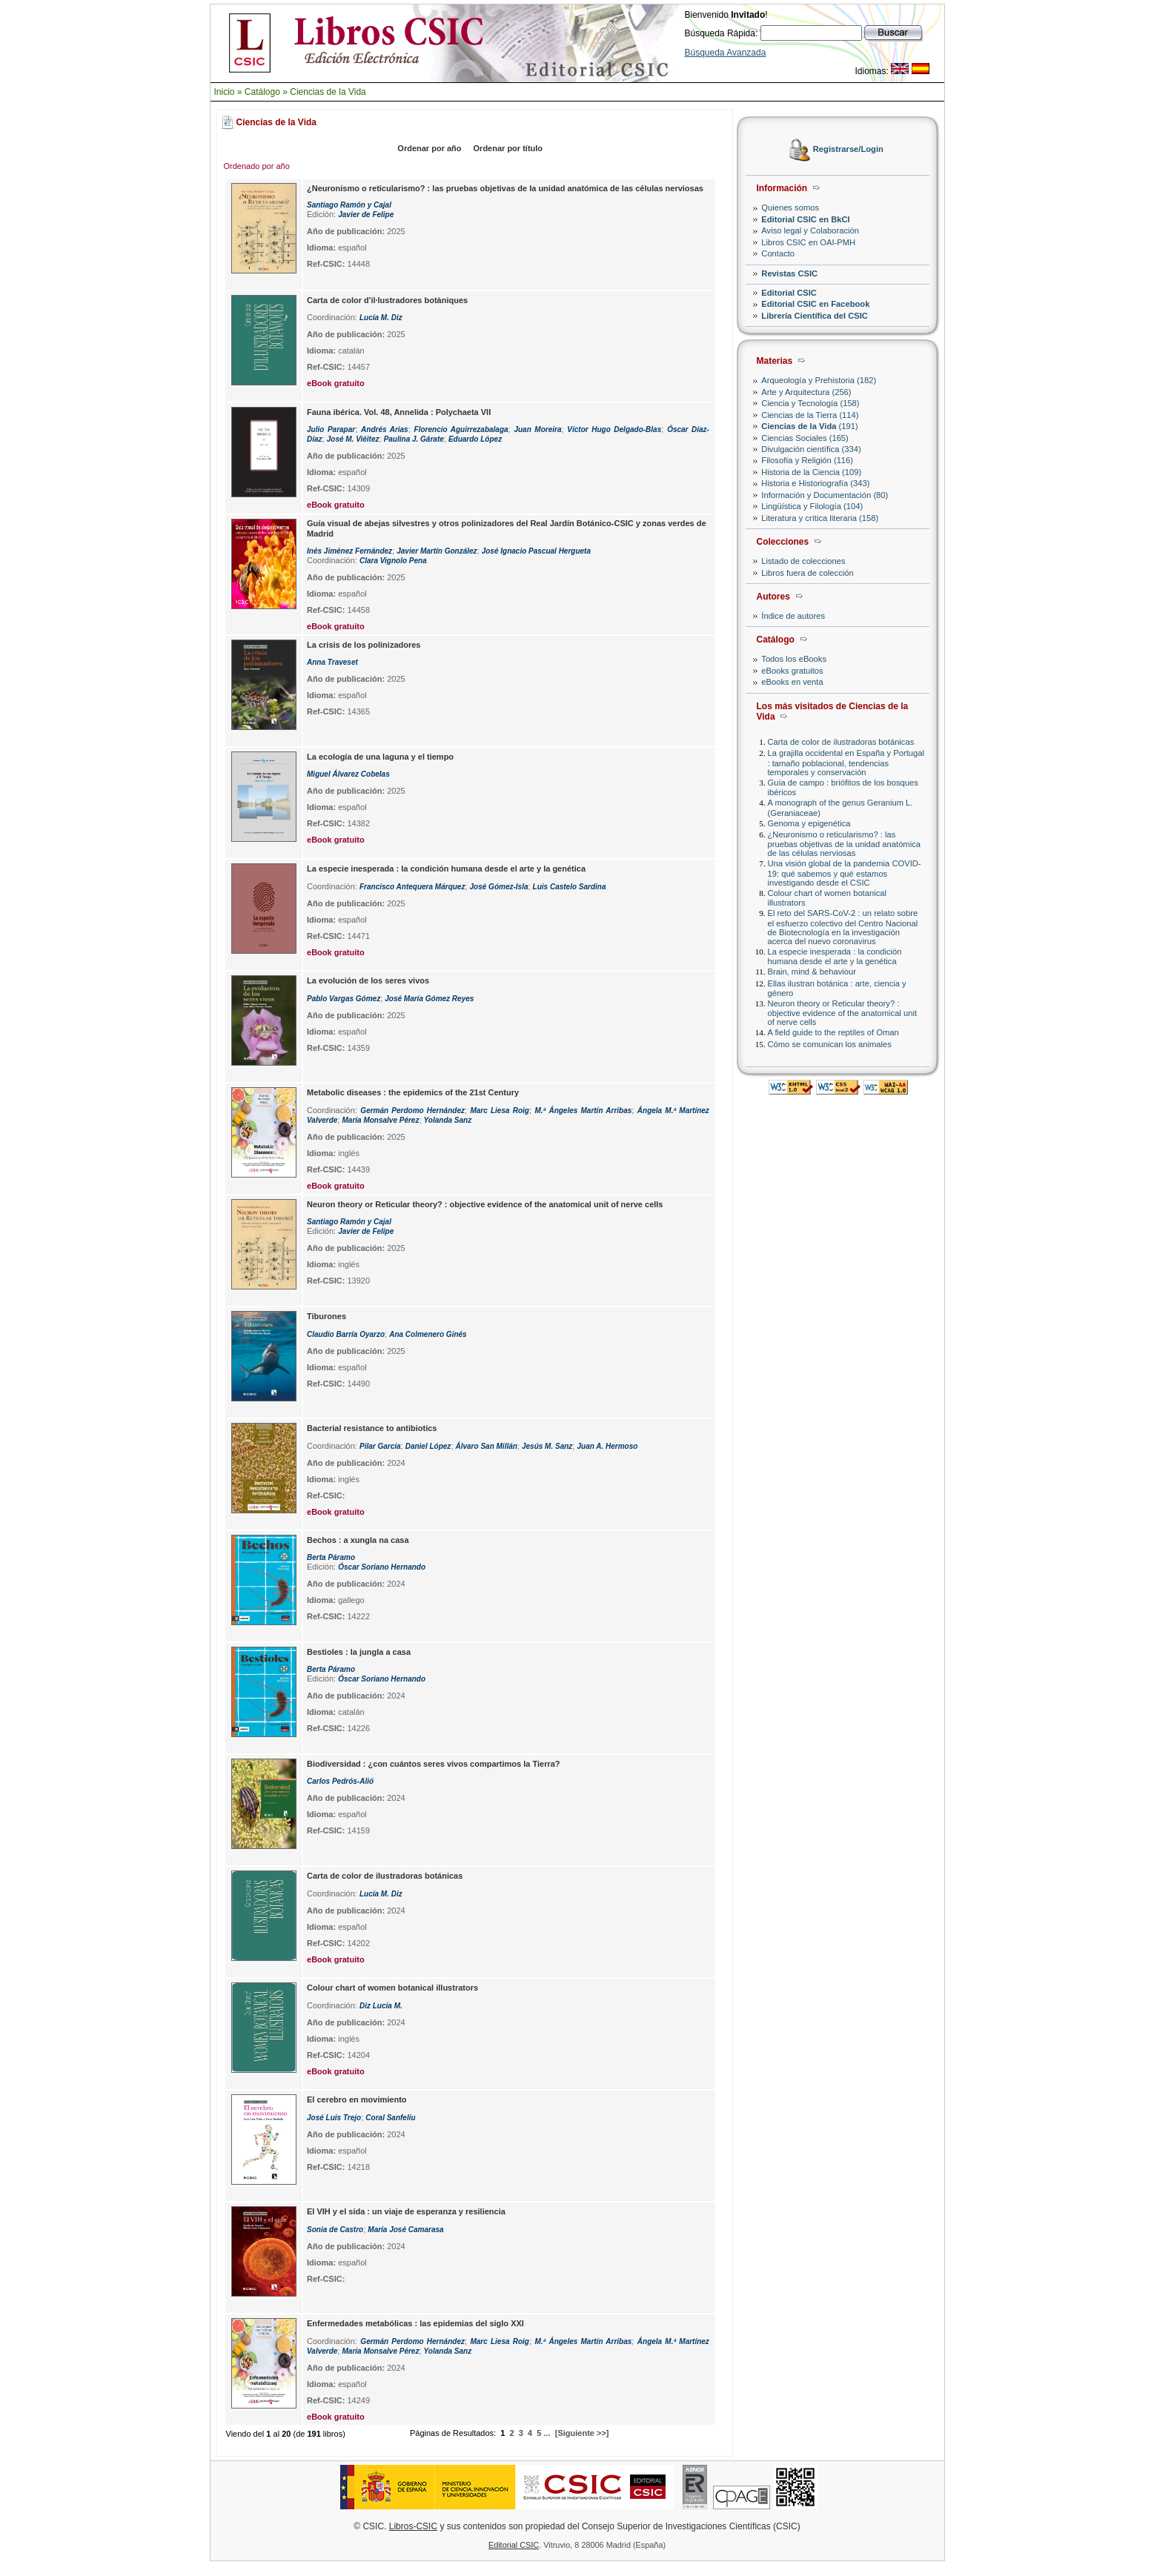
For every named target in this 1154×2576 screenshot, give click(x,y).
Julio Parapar (331, 429)
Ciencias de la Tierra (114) (809, 415)
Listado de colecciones (803, 561)
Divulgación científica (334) (810, 449)
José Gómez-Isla (499, 887)
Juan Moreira (537, 429)
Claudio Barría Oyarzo (346, 1334)
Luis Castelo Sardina (569, 887)
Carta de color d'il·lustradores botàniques (387, 300)
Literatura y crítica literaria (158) (819, 518)
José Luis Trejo (334, 2118)
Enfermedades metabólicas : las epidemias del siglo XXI (415, 2323)
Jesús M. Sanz (547, 1446)
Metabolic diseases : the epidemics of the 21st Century (413, 1092)
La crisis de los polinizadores (363, 644)
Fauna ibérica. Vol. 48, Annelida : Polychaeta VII (399, 412)
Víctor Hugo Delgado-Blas (614, 429)
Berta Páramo (331, 1557)
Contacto (778, 253)
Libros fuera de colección (807, 572)
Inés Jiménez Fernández (349, 551)
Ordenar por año (429, 148)
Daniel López (428, 1446)
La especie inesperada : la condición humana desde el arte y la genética (835, 956)
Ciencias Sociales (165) (805, 438)
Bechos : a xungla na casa (358, 1540)
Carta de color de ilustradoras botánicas (841, 741)
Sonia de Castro (335, 2229)
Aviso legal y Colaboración (810, 230)
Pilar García (380, 1446)
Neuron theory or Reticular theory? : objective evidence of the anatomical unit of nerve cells (843, 1012)
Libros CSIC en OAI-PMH (808, 242)
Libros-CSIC (413, 2526)
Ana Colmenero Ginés (427, 1334)
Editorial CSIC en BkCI (805, 219)
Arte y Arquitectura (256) (806, 392)
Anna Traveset (332, 662)
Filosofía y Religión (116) (807, 460)
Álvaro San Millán (486, 1446)
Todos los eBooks (793, 658)
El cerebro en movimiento (356, 2099)
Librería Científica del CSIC (814, 315)
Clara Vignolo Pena (393, 561)
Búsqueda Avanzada (725, 52)
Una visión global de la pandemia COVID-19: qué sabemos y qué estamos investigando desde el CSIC (844, 872)
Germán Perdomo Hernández (412, 1110)
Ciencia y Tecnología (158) (810, 403)
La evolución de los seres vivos (368, 980)
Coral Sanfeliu (390, 2118)
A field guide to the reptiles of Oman (833, 1032)
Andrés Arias (384, 429)
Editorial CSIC (789, 292)
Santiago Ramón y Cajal (349, 205)
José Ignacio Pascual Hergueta (536, 551)
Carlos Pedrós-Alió (340, 1781)
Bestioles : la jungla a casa (359, 1651)
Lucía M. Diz (380, 317)
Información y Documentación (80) (824, 495)
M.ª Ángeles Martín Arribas (582, 1110)
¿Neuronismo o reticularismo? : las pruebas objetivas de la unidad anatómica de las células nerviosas (844, 843)
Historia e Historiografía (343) (815, 483)
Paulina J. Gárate (414, 439)
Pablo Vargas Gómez (343, 999)
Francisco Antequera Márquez (412, 887)
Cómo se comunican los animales (830, 1044)
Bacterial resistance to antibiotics (372, 1428)
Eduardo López (475, 439)
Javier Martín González (437, 551)
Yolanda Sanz (448, 1120)
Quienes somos (790, 207)
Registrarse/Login (848, 149)
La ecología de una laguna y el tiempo (380, 756)
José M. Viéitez (353, 439)
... (546, 2433)
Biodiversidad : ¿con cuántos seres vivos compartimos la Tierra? (433, 1763)
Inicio (224, 92)
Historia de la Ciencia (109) (811, 472)
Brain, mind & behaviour (812, 971)
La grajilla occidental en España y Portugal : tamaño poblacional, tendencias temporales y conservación (846, 762)
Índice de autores (793, 615)
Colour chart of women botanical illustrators (392, 1987)
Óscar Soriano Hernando (381, 1567)
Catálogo (262, 92)
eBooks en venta (792, 681)
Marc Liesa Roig (499, 1110)
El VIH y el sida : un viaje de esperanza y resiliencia (406, 2211)
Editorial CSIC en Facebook (815, 303)
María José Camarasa (405, 2229)
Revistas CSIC (789, 273)
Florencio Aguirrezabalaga (461, 429)
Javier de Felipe (366, 214)
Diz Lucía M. (380, 2006)
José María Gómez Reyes (429, 999)
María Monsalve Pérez (380, 1120)
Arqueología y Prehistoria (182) (818, 380)
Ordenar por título (508, 148)
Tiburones (326, 1316)
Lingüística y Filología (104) (812, 506)
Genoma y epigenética (809, 823)
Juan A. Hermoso (607, 1446)
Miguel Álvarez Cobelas (348, 774)
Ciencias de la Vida (328, 92)
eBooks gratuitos (792, 670)
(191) (809, 426)
